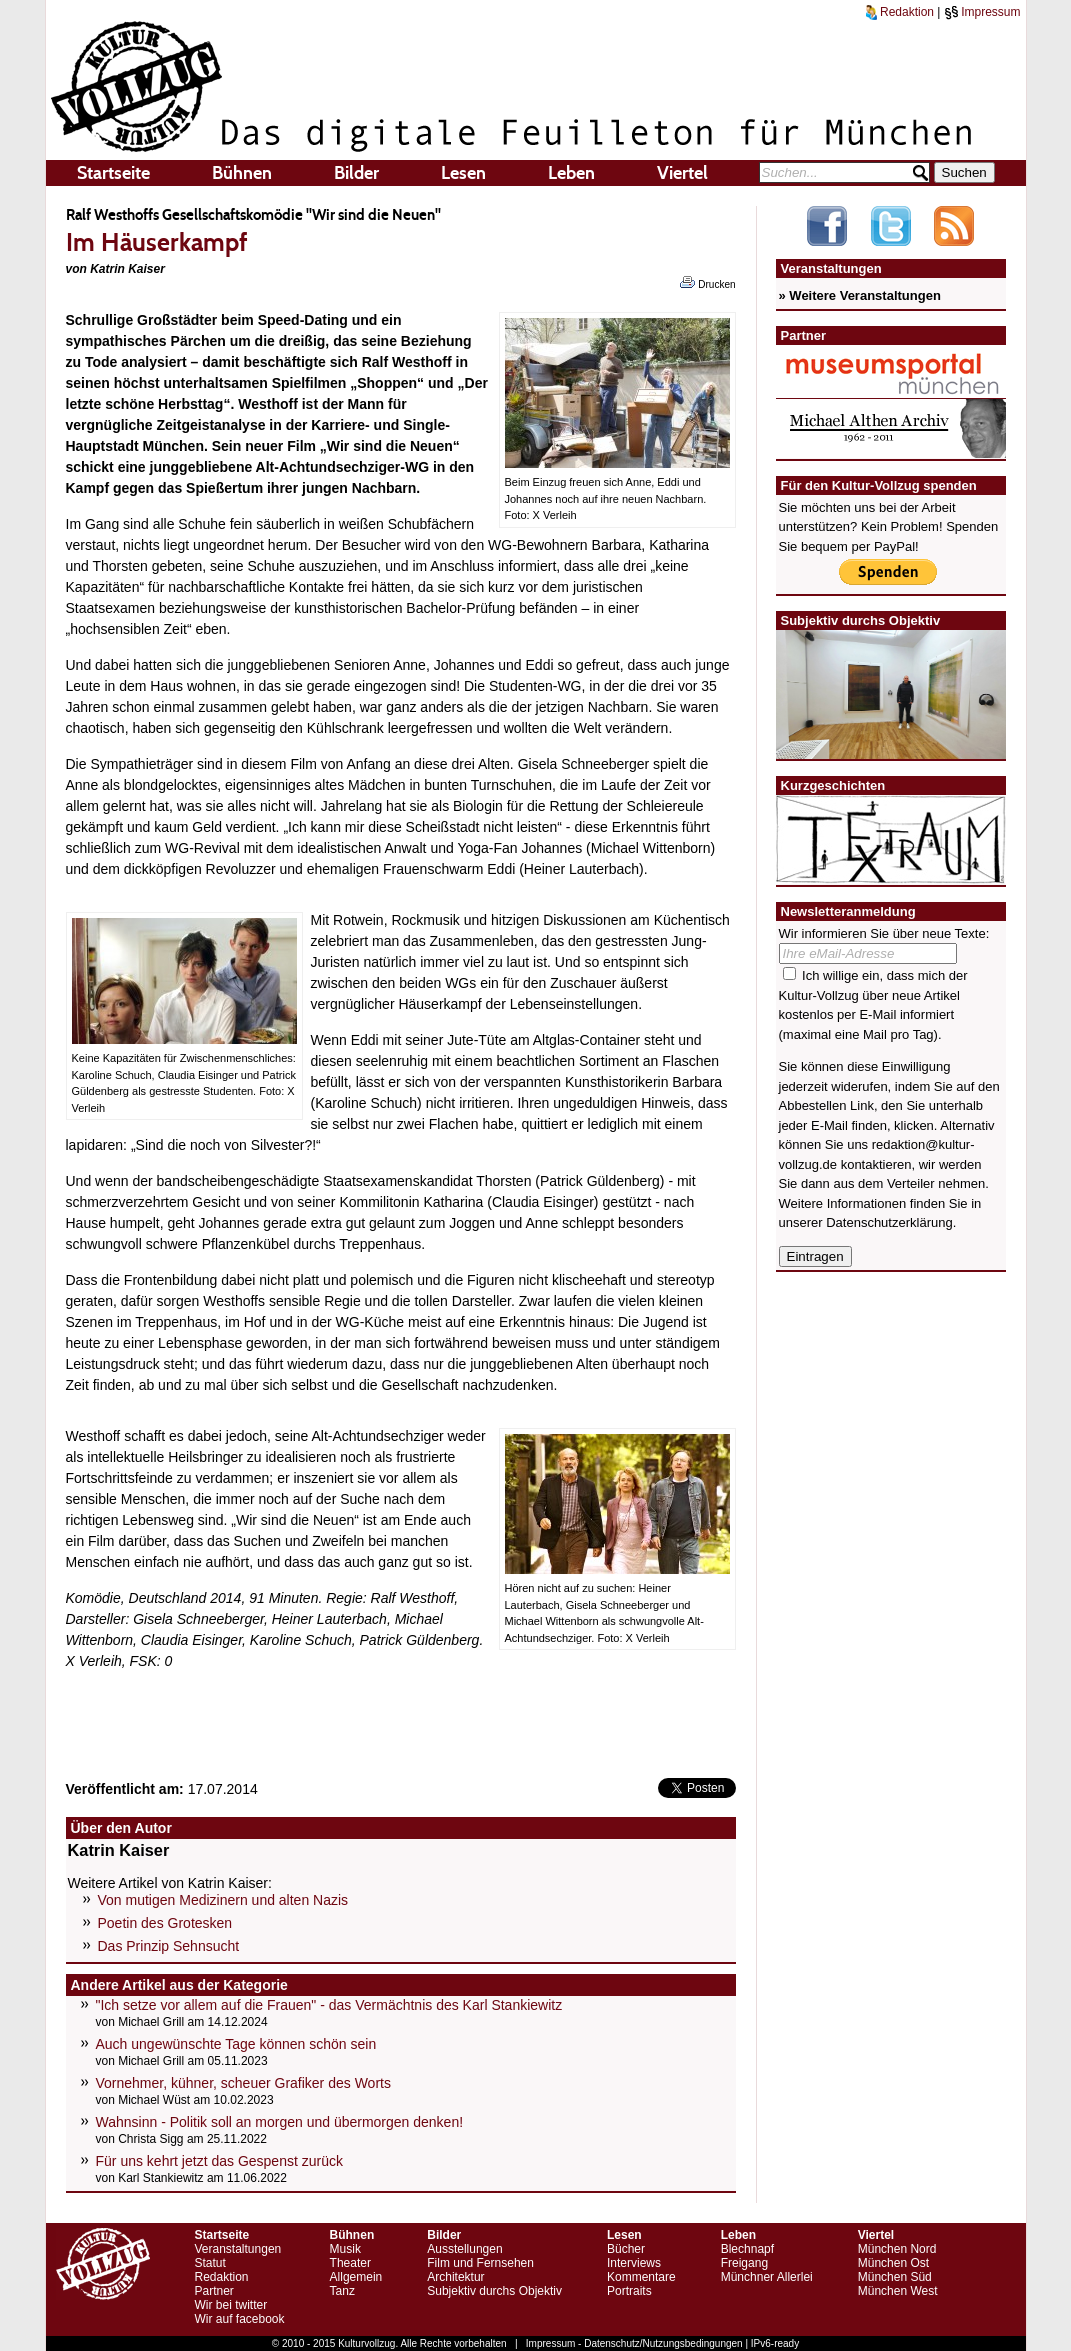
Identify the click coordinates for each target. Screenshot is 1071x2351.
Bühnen (242, 173)
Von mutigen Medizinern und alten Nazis (223, 1900)
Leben (571, 173)
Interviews (634, 2263)
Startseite (113, 173)
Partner (214, 2291)
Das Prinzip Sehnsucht (169, 1946)
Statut (210, 2263)
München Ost (893, 2263)
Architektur (455, 2277)
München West (898, 2291)
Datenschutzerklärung (889, 1222)
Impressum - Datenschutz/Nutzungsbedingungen (634, 2343)
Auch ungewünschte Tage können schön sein (236, 2044)
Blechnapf (747, 2249)
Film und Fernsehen (480, 2263)
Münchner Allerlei (767, 2277)
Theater (350, 2263)
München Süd (895, 2277)
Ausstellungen (464, 2249)
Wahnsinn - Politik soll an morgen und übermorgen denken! (280, 2122)
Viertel (682, 173)
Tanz (342, 2291)
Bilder (356, 173)
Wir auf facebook (240, 2319)
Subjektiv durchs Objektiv (494, 2291)
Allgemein (356, 2277)
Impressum (982, 12)
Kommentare (641, 2277)
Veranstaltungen (238, 2249)
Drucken (707, 283)
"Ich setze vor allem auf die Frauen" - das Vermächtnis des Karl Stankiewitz (329, 2005)
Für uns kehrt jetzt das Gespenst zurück (219, 2161)
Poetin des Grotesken (165, 1923)
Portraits (629, 2291)
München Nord (897, 2249)
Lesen (463, 173)
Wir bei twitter (231, 2305)
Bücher (626, 2249)
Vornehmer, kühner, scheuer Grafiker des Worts (243, 2083)
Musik (345, 2249)
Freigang (744, 2263)
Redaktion (900, 12)
